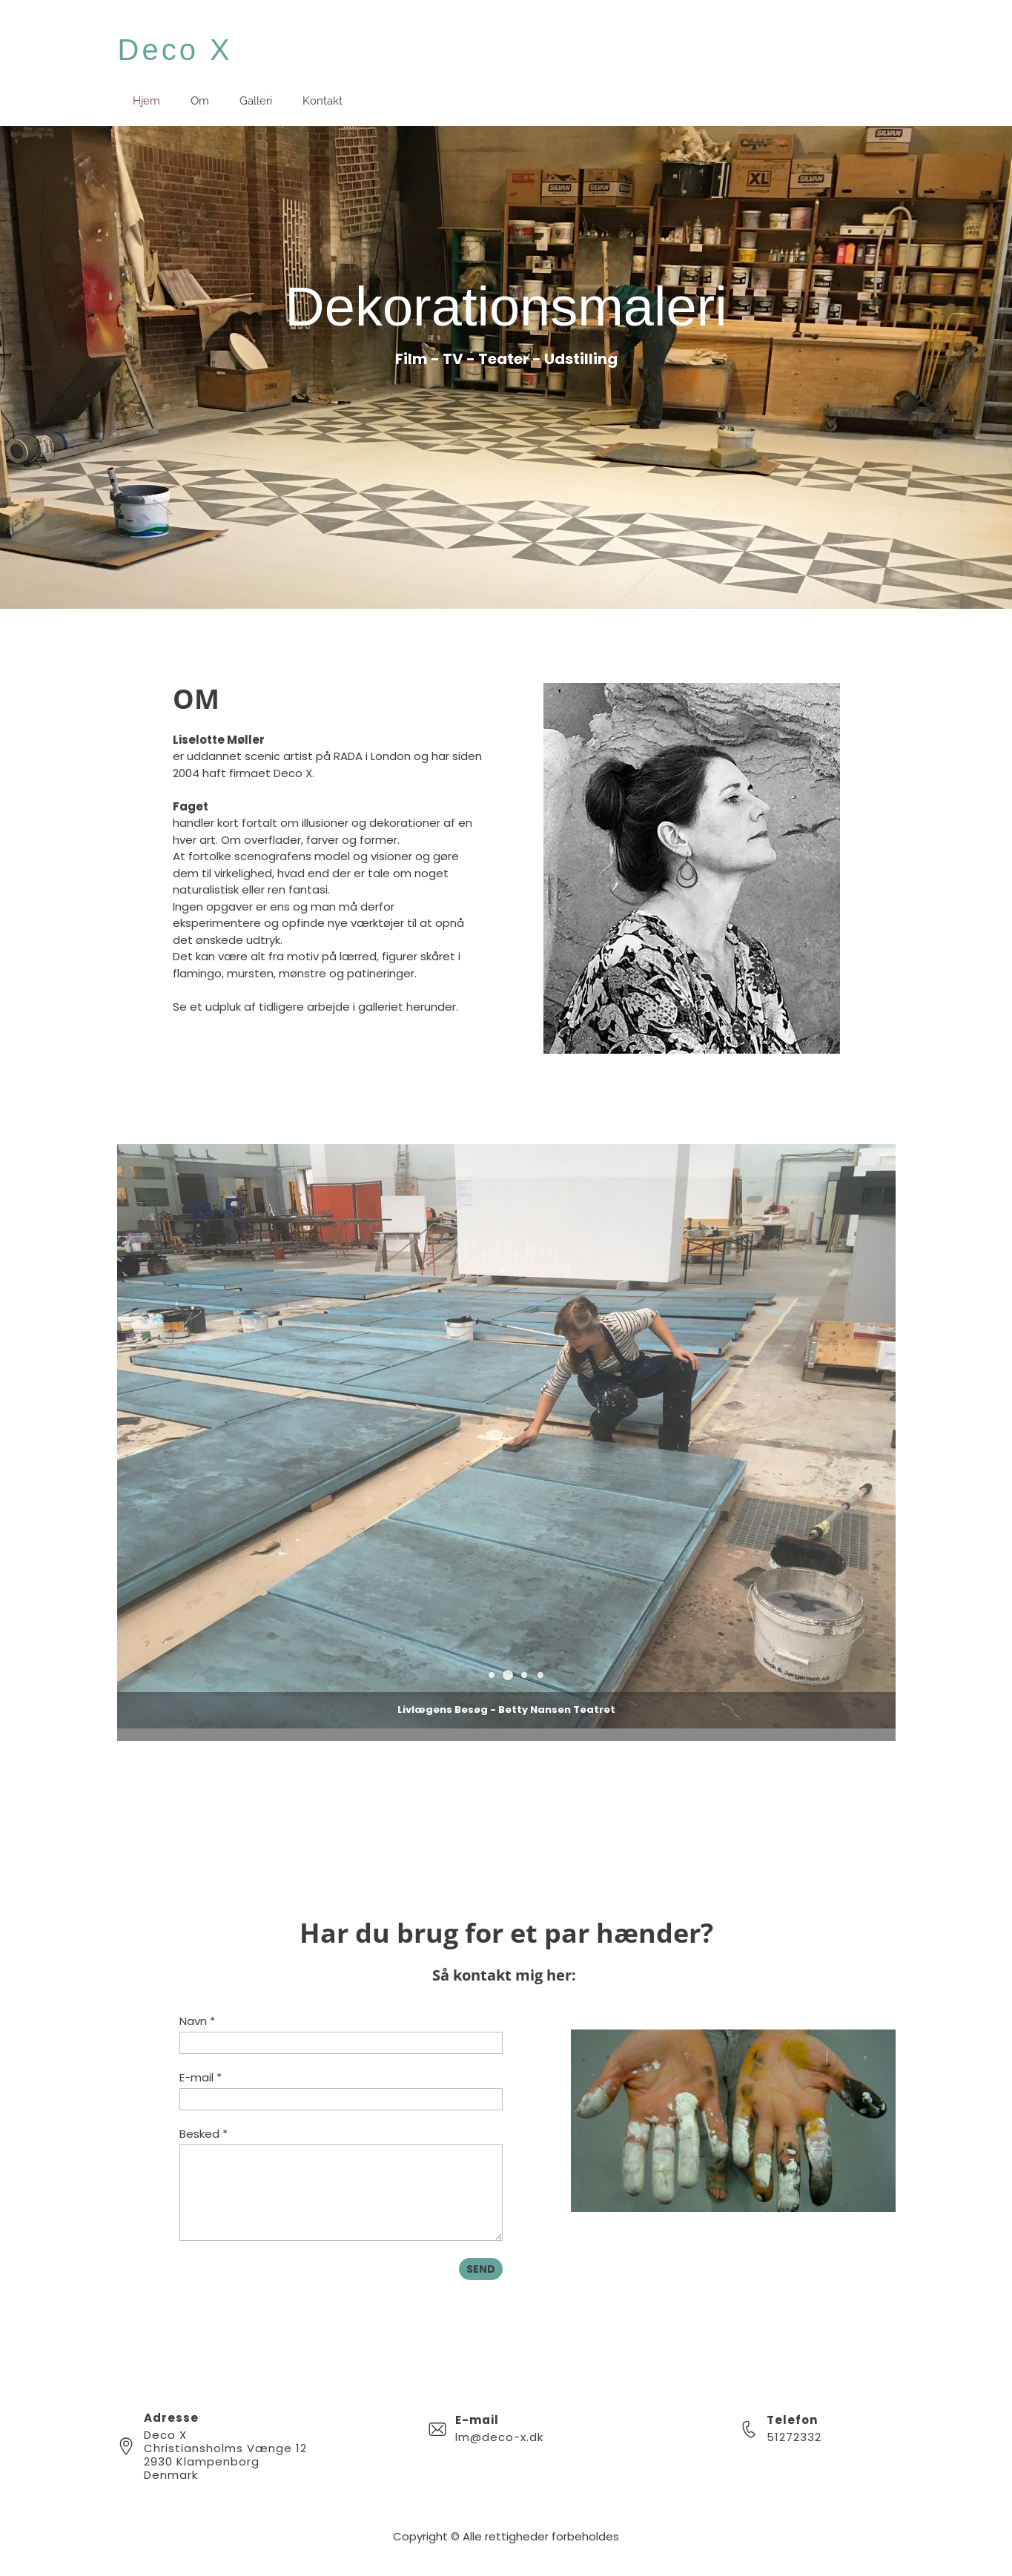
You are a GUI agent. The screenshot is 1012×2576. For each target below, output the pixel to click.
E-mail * (200, 2077)
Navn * (197, 2021)
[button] (508, 1675)
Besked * (203, 2133)
